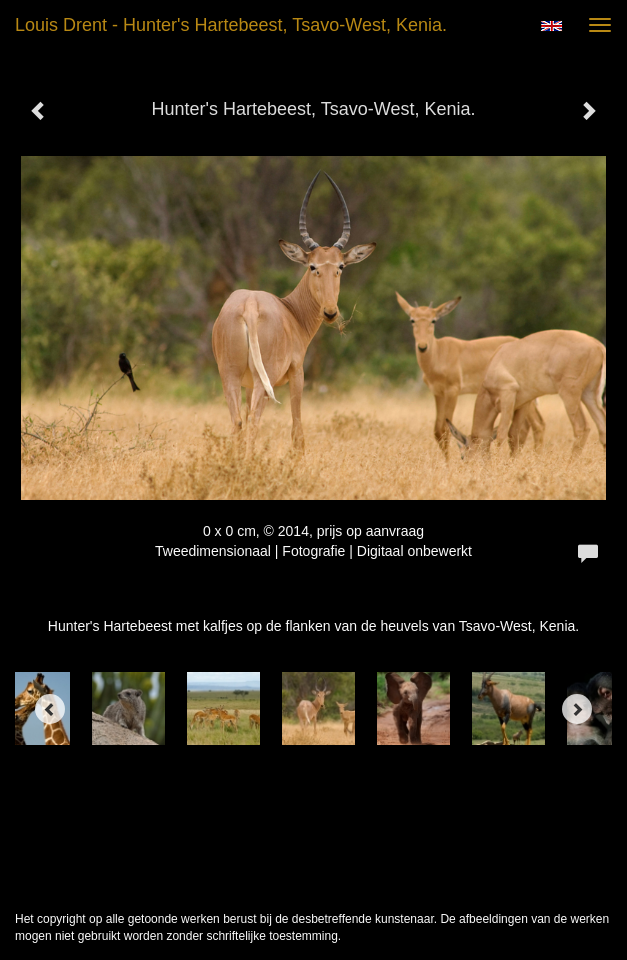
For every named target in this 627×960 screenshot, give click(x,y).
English (551, 26)
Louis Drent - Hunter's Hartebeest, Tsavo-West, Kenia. (231, 25)
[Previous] (50, 709)
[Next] (577, 709)
